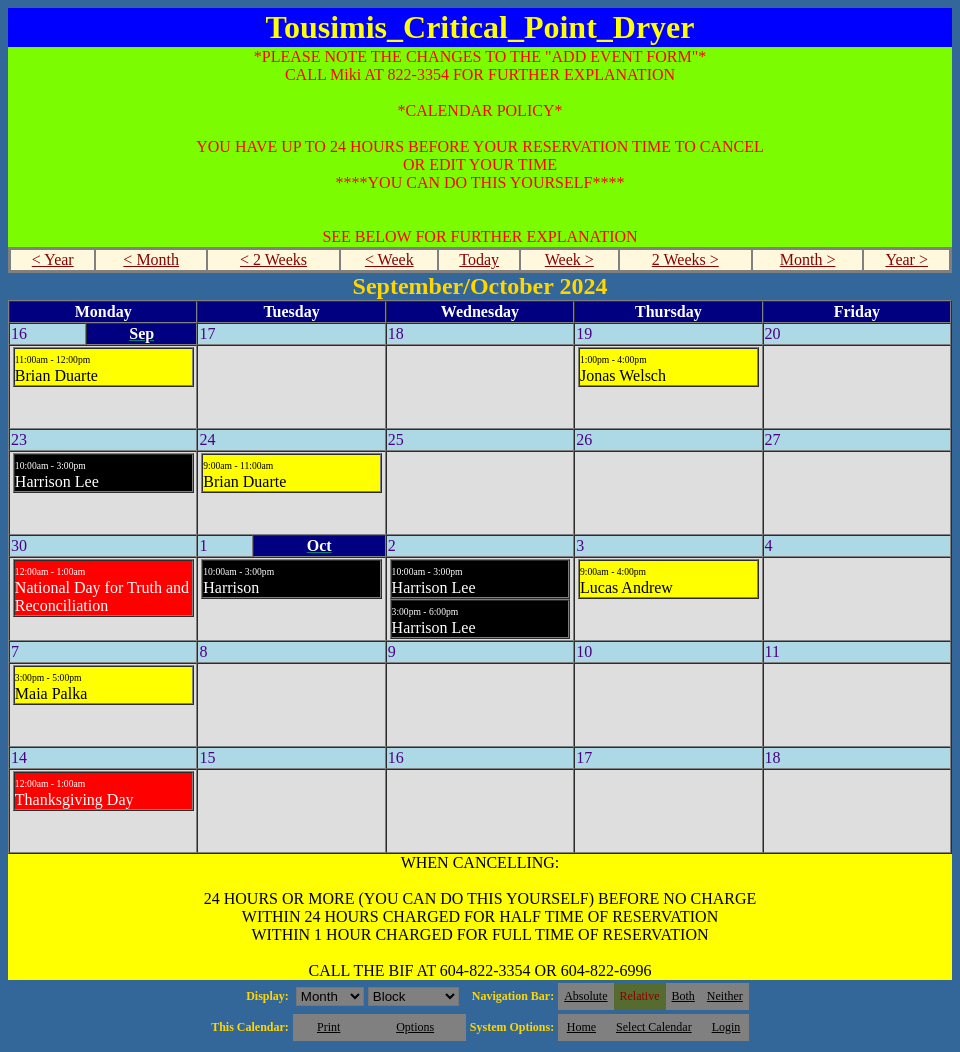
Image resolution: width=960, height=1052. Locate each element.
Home (581, 1027)
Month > (808, 259)
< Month (151, 259)
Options (415, 1027)
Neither (725, 996)
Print (328, 1027)
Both (683, 996)
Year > (906, 259)
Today (479, 259)
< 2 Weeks (273, 259)
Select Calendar (654, 1027)
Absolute (585, 996)
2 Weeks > (685, 259)
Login (726, 1027)
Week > (569, 259)
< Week (389, 259)
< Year (53, 259)
